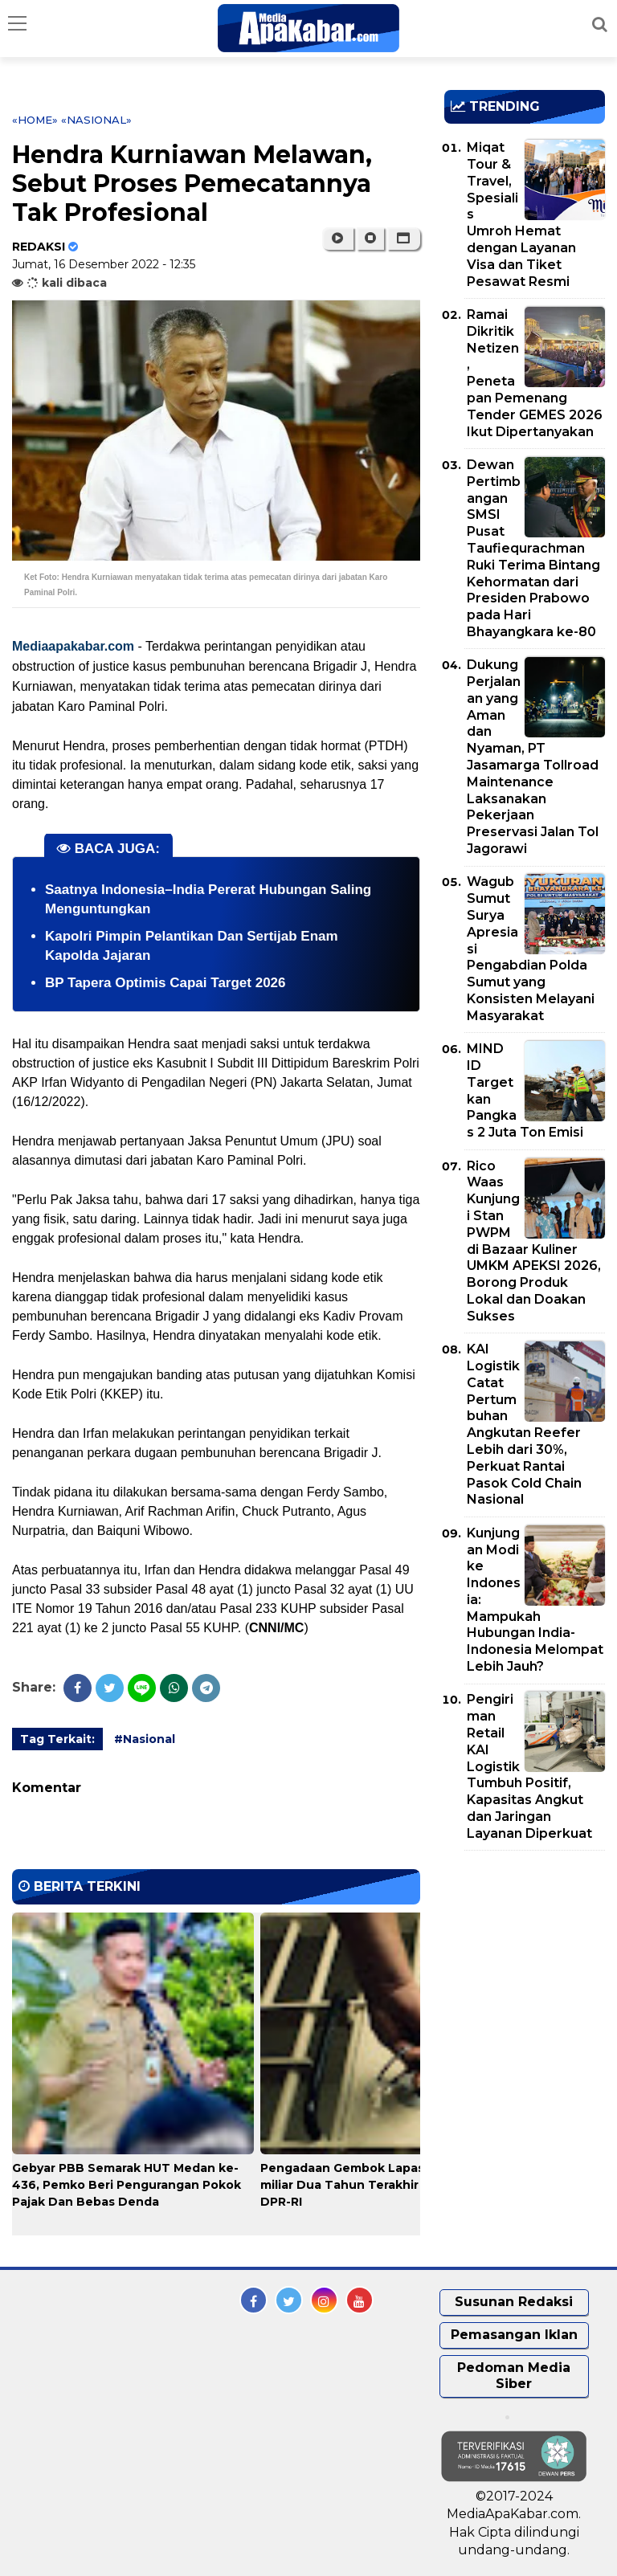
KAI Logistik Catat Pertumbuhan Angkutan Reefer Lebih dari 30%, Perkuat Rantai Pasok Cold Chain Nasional (524, 1424)
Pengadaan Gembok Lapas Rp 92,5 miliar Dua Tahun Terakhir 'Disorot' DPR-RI (367, 2185)
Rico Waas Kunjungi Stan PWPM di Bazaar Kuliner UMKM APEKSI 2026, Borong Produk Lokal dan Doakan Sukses (534, 1241)
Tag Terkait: (57, 1739)
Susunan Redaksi (514, 2301)
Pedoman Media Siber (513, 2376)
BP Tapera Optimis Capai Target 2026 (165, 982)
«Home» (35, 119)
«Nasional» (96, 119)
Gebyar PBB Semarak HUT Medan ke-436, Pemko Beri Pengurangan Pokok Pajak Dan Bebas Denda (126, 2185)
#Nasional (144, 1739)
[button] (403, 238)
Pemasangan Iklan (514, 2334)
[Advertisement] (530, 1955)
